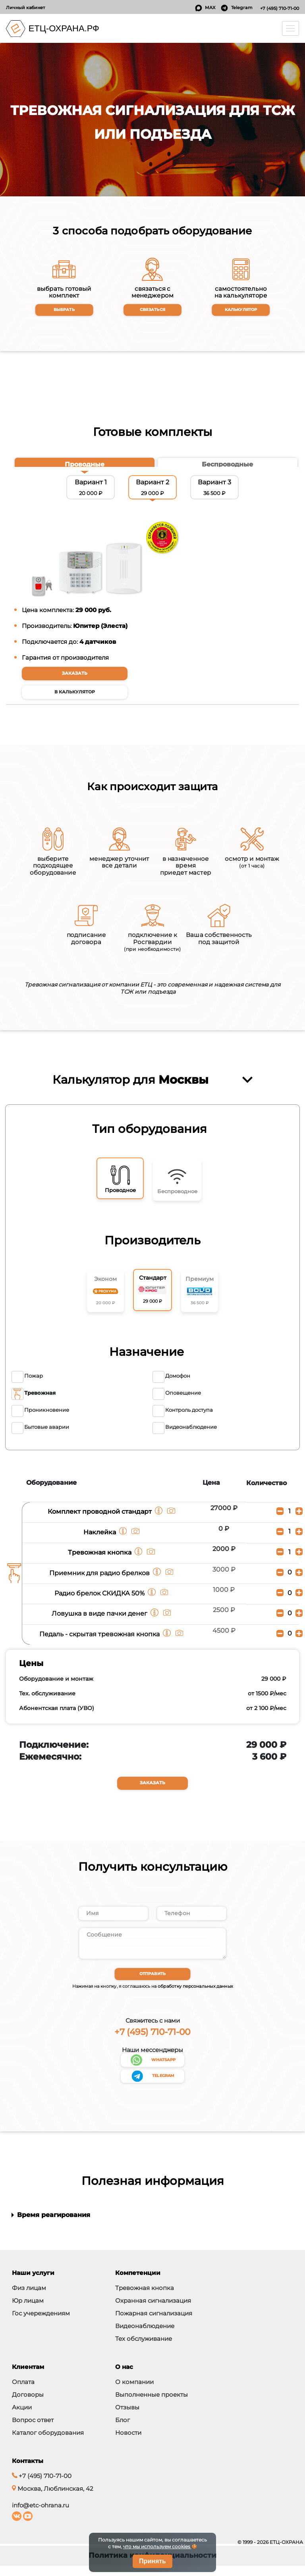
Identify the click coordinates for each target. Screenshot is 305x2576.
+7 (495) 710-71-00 (279, 8)
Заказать (74, 673)
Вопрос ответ (33, 2430)
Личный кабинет (25, 7)
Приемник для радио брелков (99, 1580)
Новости (128, 2443)
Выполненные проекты (151, 2405)
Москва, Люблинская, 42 (52, 2499)
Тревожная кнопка (99, 1559)
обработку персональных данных (195, 1996)
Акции (22, 2417)
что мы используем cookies (157, 2546)
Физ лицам (29, 2298)
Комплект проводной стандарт (100, 1518)
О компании (134, 2392)
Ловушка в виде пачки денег (100, 1620)
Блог (122, 2430)
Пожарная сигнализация (153, 2323)
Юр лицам (28, 2311)
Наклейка (99, 1539)
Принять (152, 2561)
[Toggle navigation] (290, 28)
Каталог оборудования (48, 2443)
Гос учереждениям (41, 2323)
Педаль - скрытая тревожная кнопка (100, 1641)
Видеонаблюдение (144, 2336)
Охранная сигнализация (153, 2311)
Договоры (28, 2405)
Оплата (23, 2392)
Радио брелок (100, 1600)
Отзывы (127, 2417)
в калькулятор (74, 692)
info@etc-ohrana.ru (40, 2515)
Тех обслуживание (143, 2349)
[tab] (84, 465)
